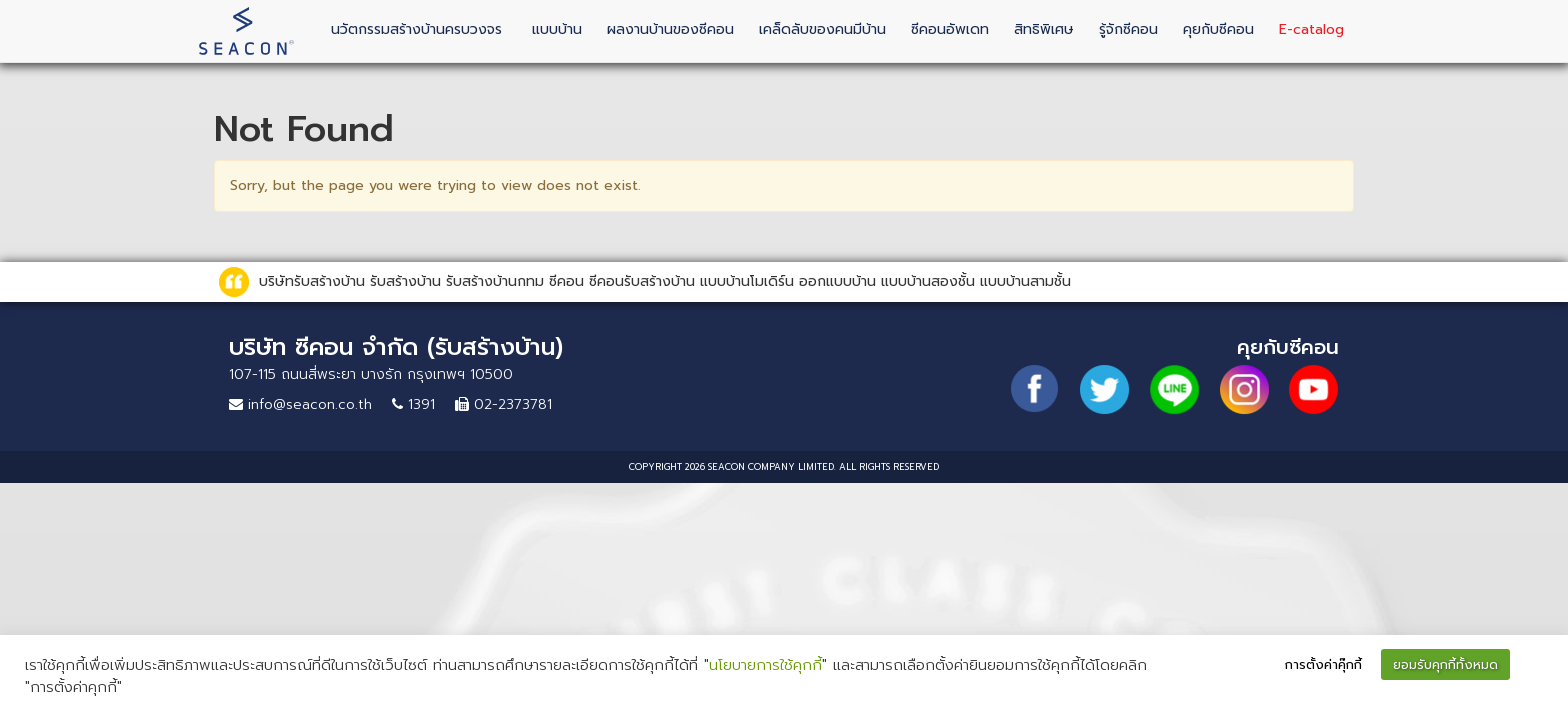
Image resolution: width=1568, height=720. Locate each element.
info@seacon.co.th (300, 404)
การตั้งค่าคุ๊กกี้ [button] (1323, 664)
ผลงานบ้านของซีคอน (670, 29)
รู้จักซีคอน (1128, 29)
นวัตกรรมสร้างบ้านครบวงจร (416, 29)
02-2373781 (503, 404)
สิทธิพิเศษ (1044, 29)
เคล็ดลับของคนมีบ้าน (822, 29)
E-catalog (1311, 29)
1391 (413, 404)
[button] (1534, 666)
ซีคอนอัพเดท (950, 29)
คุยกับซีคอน (1218, 29)
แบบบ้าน (557, 29)
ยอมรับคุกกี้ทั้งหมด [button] (1445, 664)
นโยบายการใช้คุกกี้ (765, 665)
